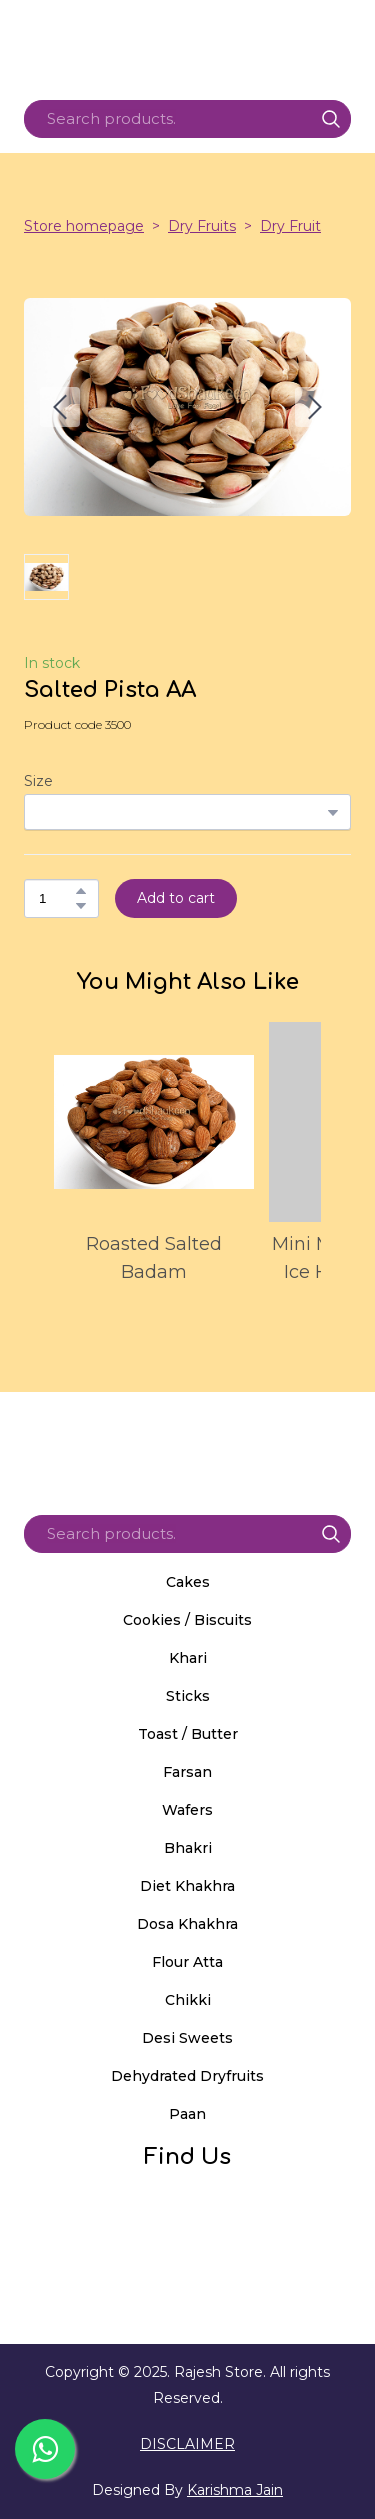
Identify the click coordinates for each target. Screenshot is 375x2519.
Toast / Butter (188, 1734)
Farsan (187, 1772)
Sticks (188, 1696)
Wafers (187, 1810)
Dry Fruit (290, 226)
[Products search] (187, 119)
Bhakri (188, 1848)
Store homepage (84, 226)
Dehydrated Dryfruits (187, 2076)
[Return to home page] (187, 1446)
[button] (331, 119)
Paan (187, 2114)
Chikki (188, 2000)
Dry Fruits (202, 226)
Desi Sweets (187, 2038)
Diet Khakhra (187, 1886)
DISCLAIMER (187, 2444)
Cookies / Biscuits (187, 1620)
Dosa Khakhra (187, 1924)
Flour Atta (187, 1962)
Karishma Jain (235, 2490)
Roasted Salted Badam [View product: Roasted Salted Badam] (154, 1258)
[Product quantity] (56, 898)
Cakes (188, 1582)
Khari (188, 1658)
